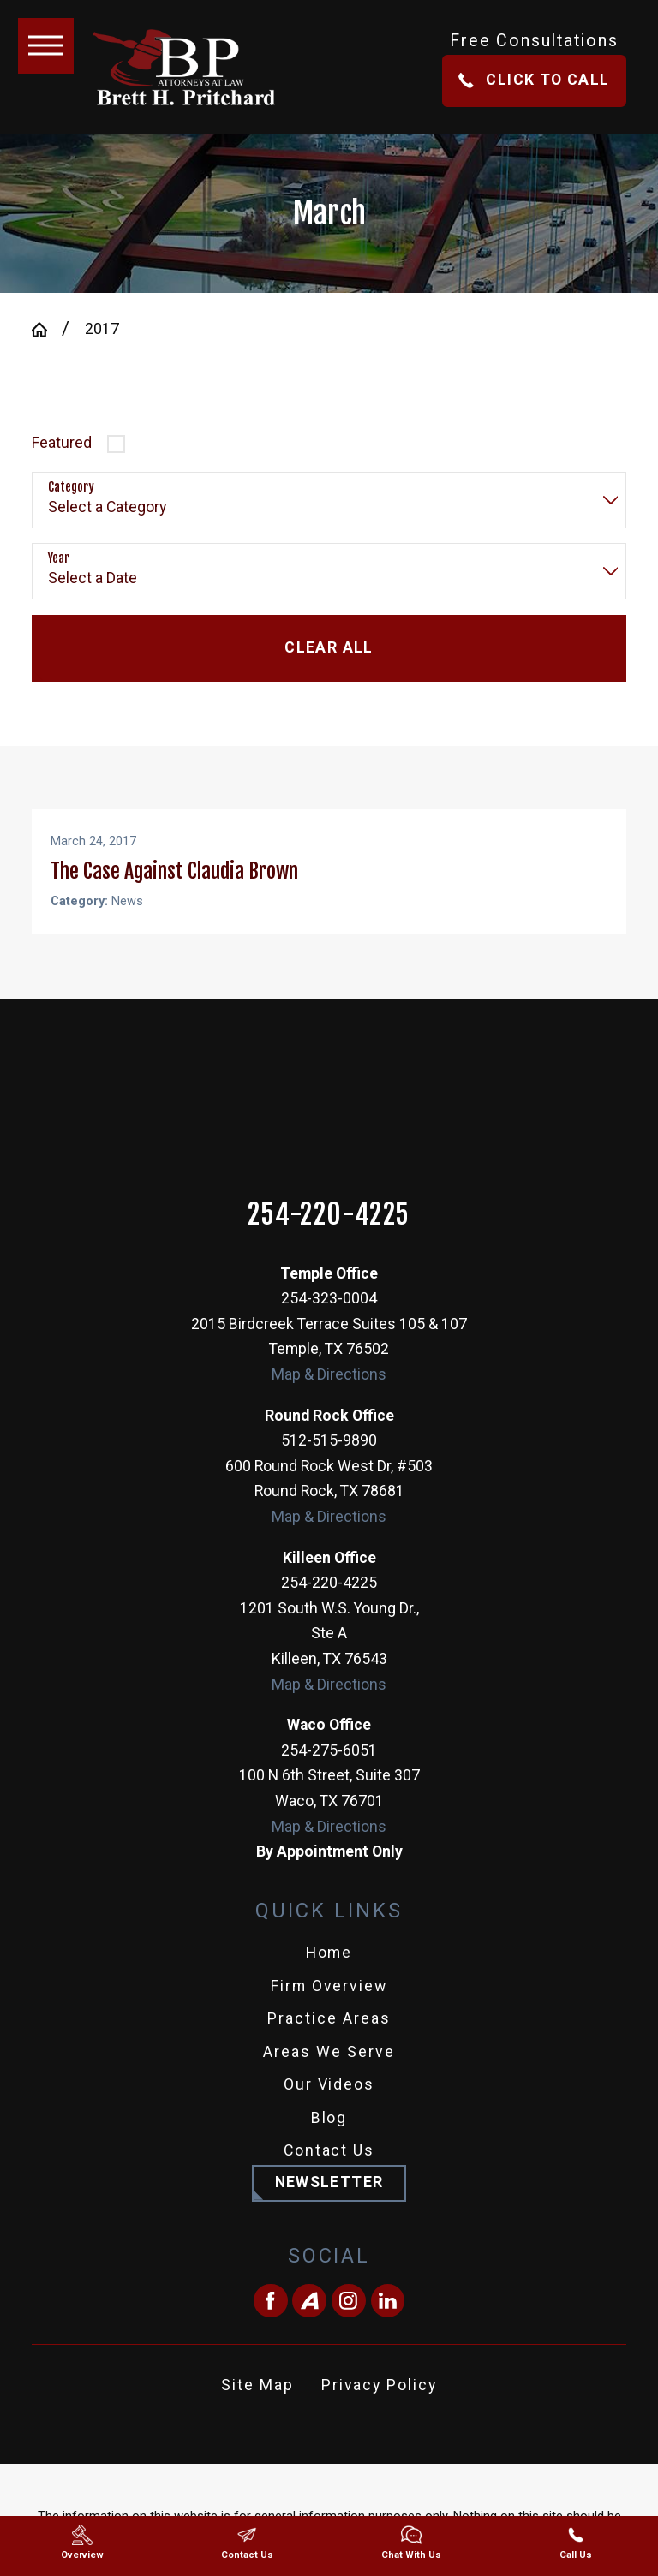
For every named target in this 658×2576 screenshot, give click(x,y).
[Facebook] (271, 2321)
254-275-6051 (329, 1770)
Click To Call (533, 79)
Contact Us (329, 2170)
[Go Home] (47, 329)
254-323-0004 (329, 1318)
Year (58, 558)
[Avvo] (309, 2321)
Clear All (329, 647)
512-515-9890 (329, 1460)
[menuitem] (329, 1973)
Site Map (257, 2404)
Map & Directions (329, 1394)
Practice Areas (329, 2038)
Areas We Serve (329, 2071)
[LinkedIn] (388, 2321)
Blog (329, 2137)
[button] (45, 45)
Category (71, 487)
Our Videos (329, 2104)
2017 (102, 328)
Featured (62, 442)
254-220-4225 (329, 1235)
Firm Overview (329, 2005)
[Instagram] (349, 2321)
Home (329, 1972)
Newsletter (329, 2201)
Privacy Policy (379, 2404)
